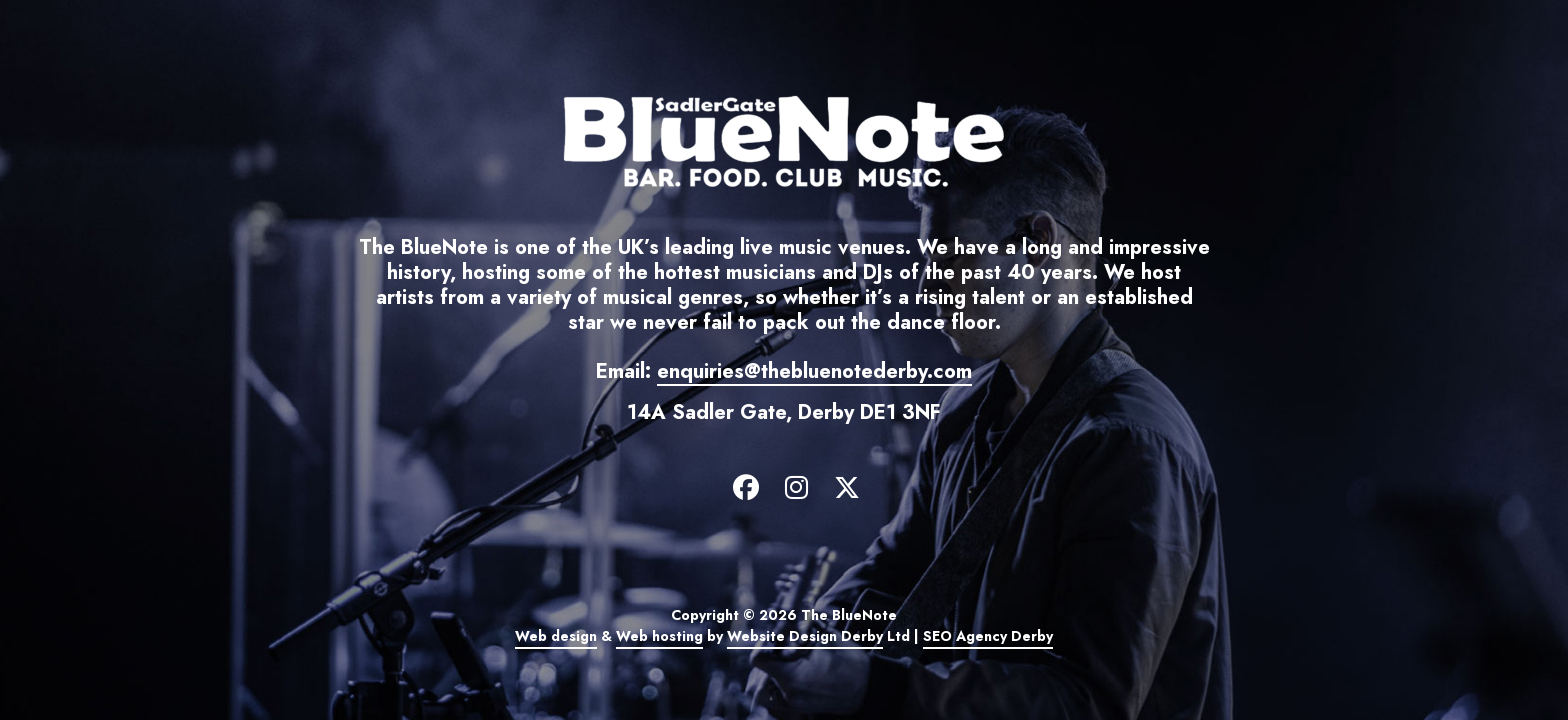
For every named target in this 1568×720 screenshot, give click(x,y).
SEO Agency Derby (988, 636)
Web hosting (659, 636)
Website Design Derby (805, 636)
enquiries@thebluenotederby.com (814, 371)
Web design (556, 636)
